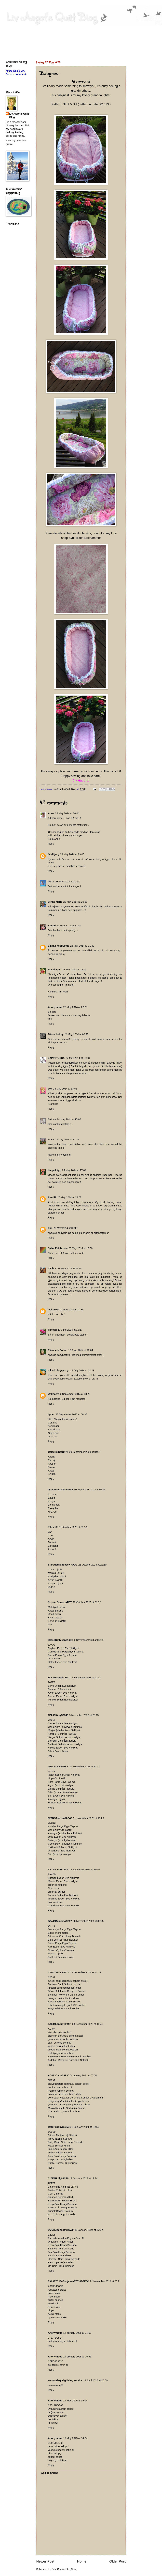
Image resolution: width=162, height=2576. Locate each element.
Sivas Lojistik (55, 1617)
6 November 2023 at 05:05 (88, 1640)
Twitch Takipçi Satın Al (60, 2152)
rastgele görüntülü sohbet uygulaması (68, 2101)
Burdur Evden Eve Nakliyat (63, 1696)
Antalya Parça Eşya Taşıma (63, 1826)
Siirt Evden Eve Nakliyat (61, 1795)
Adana (51, 1456)
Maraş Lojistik (55, 1953)
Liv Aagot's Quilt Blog (51, 16)
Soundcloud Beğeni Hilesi (62, 2200)
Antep (51, 1470)
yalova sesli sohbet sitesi (61, 2046)
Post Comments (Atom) (64, 2569)
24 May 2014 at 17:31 (67, 1139)
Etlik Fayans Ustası (58, 1932)
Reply (51, 843)
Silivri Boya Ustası (58, 1751)
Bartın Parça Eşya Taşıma (62, 1655)
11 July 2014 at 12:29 (82, 1370)
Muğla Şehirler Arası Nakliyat (64, 1730)
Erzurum (52, 1494)
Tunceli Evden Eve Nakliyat (63, 1699)
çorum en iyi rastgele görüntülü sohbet (69, 2104)
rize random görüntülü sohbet (64, 2111)
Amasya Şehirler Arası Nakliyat (65, 1833)
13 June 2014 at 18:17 (70, 1329)
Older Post (117, 2561)
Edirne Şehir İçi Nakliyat (61, 1788)
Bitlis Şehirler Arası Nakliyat (63, 1792)
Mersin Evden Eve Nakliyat (63, 1881)
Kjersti (52, 925)
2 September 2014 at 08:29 (75, 1394)
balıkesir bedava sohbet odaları (65, 2094)
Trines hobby (55, 1034)
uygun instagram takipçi (61, 2409)
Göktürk (52, 1422)
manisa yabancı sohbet (60, 2090)
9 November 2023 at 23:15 (84, 1715)
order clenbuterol (57, 1884)
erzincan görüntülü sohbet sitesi (65, 2035)
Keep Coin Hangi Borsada (62, 2204)
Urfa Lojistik (54, 1614)
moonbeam (54, 2296)
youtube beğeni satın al (61, 2450)
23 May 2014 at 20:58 (69, 925)
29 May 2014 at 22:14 (70, 1268)
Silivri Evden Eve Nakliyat (62, 1685)
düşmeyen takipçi (57, 2415)
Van (50, 1532)
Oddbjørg (53, 854)
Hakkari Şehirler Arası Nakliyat (65, 1802)
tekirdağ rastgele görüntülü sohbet (67, 2005)
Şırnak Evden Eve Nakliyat (62, 1723)
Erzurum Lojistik (57, 1621)
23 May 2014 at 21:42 (82, 945)
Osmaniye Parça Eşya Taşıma (64, 1929)
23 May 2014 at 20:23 (67, 881)
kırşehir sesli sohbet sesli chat (64, 1987)
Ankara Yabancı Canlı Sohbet (64, 2001)
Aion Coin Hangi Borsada (62, 2156)
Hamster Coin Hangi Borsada (64, 2259)
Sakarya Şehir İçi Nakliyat (62, 1840)
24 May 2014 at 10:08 (78, 1058)
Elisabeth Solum (57, 1350)
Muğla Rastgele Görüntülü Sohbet (66, 2108)
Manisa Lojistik (56, 1573)
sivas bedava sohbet (59, 2032)
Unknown (53, 1309)
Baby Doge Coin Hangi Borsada (65, 2142)
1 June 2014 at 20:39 (71, 1309)
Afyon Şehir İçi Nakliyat (60, 1785)
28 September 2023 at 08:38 (71, 1414)
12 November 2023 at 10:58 (84, 1869)
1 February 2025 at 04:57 (77, 2333)
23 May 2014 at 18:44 (67, 813)
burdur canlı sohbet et (60, 2087)
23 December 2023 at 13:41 (87, 2024)
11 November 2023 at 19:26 (88, 1818)
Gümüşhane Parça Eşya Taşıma (66, 1651)
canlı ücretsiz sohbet (59, 2042)
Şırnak (51, 1467)
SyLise (52, 1119)
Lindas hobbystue (58, 945)
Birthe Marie (55, 901)
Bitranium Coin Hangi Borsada (64, 1936)
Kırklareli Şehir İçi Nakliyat (62, 1847)
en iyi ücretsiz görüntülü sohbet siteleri (69, 2083)
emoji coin (53, 2303)
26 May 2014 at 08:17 (65, 1228)
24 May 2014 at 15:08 (69, 1119)
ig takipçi (53, 2422)
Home (81, 2561)
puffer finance (55, 2300)
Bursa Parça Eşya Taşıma (62, 1943)
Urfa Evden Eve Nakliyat (61, 1850)
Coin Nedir (54, 1888)
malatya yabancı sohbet (61, 2053)
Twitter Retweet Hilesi (60, 2190)
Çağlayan (53, 1433)
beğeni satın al (56, 2412)
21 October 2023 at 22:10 (92, 1564)
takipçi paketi (55, 2457)
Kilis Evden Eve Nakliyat (61, 1946)
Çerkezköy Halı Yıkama (61, 1950)
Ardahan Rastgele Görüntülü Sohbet (68, 2060)
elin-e (51, 881)
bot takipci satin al (58, 2365)
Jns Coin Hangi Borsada (61, 2252)
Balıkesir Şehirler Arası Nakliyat (65, 1744)
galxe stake (54, 2293)
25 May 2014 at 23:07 (69, 1197)
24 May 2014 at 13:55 (65, 1088)
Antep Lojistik (55, 1610)
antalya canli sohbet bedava (63, 1998)
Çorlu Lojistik (55, 1569)
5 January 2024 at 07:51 (83, 2075)
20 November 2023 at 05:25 (88, 1921)
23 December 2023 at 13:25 (85, 1972)
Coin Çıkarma (55, 2193)
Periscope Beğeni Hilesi (61, 2262)
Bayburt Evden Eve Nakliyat (63, 1648)
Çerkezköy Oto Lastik (60, 1830)
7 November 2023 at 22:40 (86, 1677)
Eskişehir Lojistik (57, 1576)
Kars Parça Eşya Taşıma (61, 1782)
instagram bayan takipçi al (62, 2341)
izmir (50, 1535)
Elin (50, 1228)
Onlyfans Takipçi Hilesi (60, 2241)
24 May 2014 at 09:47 (76, 1034)
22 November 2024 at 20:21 (105, 2281)
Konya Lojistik (55, 1583)
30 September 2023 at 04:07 (85, 1452)
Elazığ (51, 1460)
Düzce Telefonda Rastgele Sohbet (66, 1991)
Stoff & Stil (70, 104)
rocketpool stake (57, 2289)
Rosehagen (54, 969)
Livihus (52, 1268)
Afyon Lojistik (55, 1580)
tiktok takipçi (54, 2453)
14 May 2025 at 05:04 (75, 2400)
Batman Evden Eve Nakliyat (63, 1878)
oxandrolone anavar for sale (63, 1905)
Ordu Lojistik (55, 1658)
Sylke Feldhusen (58, 1248)
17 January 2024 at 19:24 (84, 2178)
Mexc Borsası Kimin (59, 2145)
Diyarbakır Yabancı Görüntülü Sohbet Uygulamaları (76, 2097)
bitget (51, 2310)
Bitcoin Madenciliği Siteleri (62, 2135)
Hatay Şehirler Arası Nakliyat (63, 1774)
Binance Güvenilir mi (59, 1689)
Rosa (51, 1139)
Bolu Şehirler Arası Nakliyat (63, 1939)
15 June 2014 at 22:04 (80, 1350)
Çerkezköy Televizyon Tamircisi (65, 1727)
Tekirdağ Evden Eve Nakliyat (63, 1898)
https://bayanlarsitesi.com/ (62, 1419)
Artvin (51, 1539)
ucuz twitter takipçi (58, 2446)
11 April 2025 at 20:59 (96, 2380)
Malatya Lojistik (56, 1607)
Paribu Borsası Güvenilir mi (63, 2163)
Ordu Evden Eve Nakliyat (62, 1836)
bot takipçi (53, 2419)
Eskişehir (53, 1508)
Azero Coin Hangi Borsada (62, 2207)
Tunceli (52, 1542)
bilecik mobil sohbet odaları (63, 2049)
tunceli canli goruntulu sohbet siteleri (68, 1981)
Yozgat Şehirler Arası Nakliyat (64, 1737)
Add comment (49, 2473)
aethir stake (54, 2314)
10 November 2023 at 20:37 (84, 1766)
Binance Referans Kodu (61, 2197)
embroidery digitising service (65, 2380)
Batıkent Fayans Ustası (61, 1957)
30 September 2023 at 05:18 (71, 1527)
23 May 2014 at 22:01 (74, 969)
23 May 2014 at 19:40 (72, 854)
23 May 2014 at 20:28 (75, 901)
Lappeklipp (54, 1170)
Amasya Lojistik (56, 1799)
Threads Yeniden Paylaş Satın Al (66, 2238)
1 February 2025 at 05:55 (77, 2356)
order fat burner (56, 1891)
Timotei (52, 1329)
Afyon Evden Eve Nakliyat (62, 1692)
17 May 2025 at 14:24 (75, 2438)
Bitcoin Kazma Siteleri (60, 2255)
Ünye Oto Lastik (57, 1778)
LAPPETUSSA (56, 1058)
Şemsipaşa (54, 1429)
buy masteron (55, 1902)
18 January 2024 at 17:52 (89, 2230)
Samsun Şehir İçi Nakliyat (62, 1740)
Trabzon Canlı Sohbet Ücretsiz (65, 1984)
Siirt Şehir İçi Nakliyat (59, 1854)
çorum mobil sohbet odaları (63, 2039)
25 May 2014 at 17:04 (74, 1170)
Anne (51, 813)
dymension (54, 2307)
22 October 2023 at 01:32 (87, 1602)
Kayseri (52, 1463)
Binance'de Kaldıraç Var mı (63, 2186)
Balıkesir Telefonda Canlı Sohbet (66, 1994)
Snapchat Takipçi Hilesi (60, 2159)
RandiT (52, 1197)
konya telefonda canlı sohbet (63, 2008)
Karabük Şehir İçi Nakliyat (62, 1733)
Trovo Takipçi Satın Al (60, 2138)
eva (50, 1088)
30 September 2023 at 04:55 (89, 1489)
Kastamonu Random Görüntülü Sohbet (69, 2056)
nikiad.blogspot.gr (59, 1370)
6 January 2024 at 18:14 (85, 2127)
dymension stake (57, 2317)
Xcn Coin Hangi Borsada (61, 2214)
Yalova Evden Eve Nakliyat (63, 1747)
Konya (51, 1501)
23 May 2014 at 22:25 (75, 1007)
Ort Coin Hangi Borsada (61, 2266)
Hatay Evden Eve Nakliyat (62, 1662)
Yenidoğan (54, 1426)
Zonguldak (54, 1504)
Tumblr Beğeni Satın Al (60, 2211)
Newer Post (45, 2561)
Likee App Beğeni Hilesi (61, 2149)
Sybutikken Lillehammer (85, 538)
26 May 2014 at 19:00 (80, 1248)
